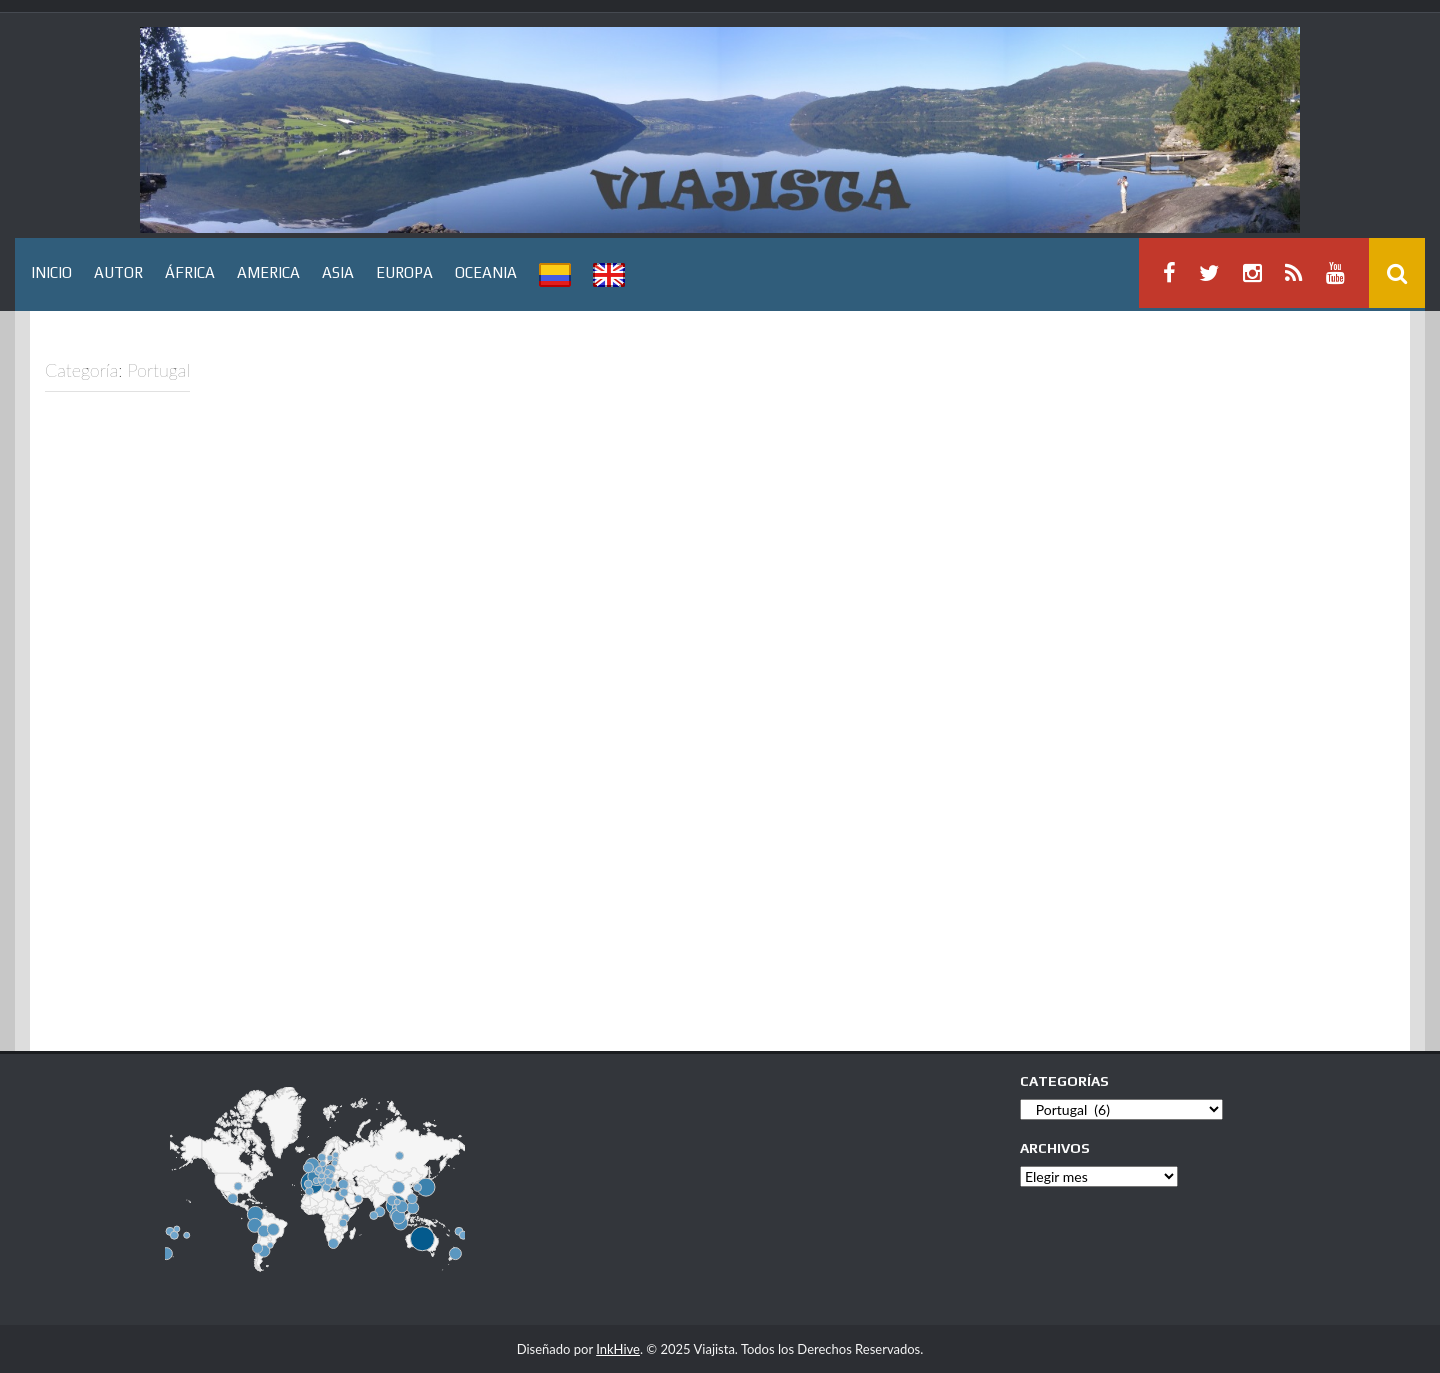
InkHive (618, 1349)
